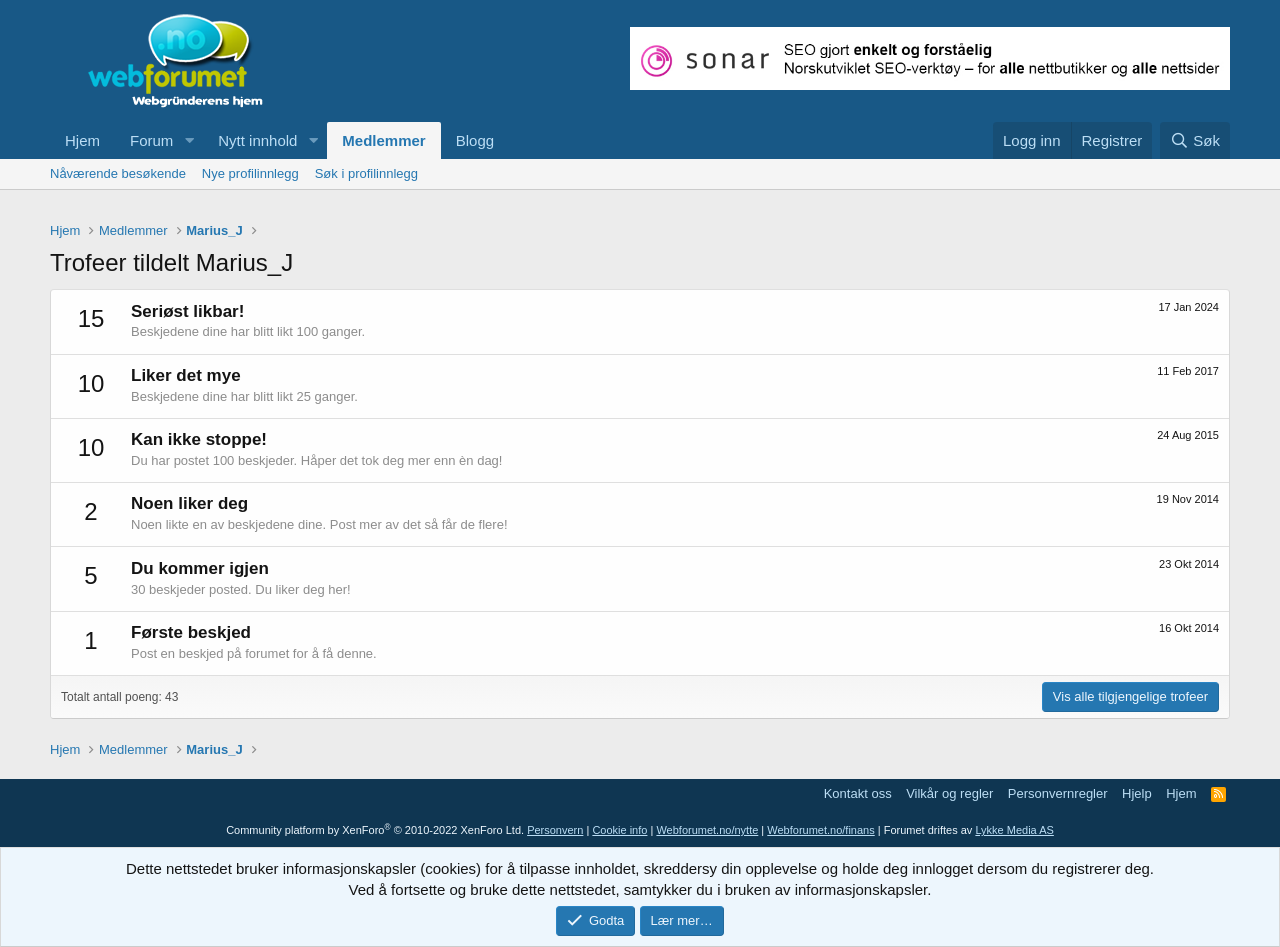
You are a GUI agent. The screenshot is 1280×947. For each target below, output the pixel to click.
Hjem (82, 140)
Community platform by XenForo (375, 830)
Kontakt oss (858, 793)
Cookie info (619, 830)
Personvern (555, 830)
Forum (151, 140)
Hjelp (1137, 793)
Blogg (475, 140)
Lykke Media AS (1014, 830)
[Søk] (1195, 140)
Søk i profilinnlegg (366, 173)
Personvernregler (1058, 793)
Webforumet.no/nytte (707, 830)
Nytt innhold (257, 140)
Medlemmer (383, 140)
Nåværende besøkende (118, 173)
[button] (189, 140)
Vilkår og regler (949, 793)
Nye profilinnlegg (250, 173)
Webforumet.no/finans (820, 830)
